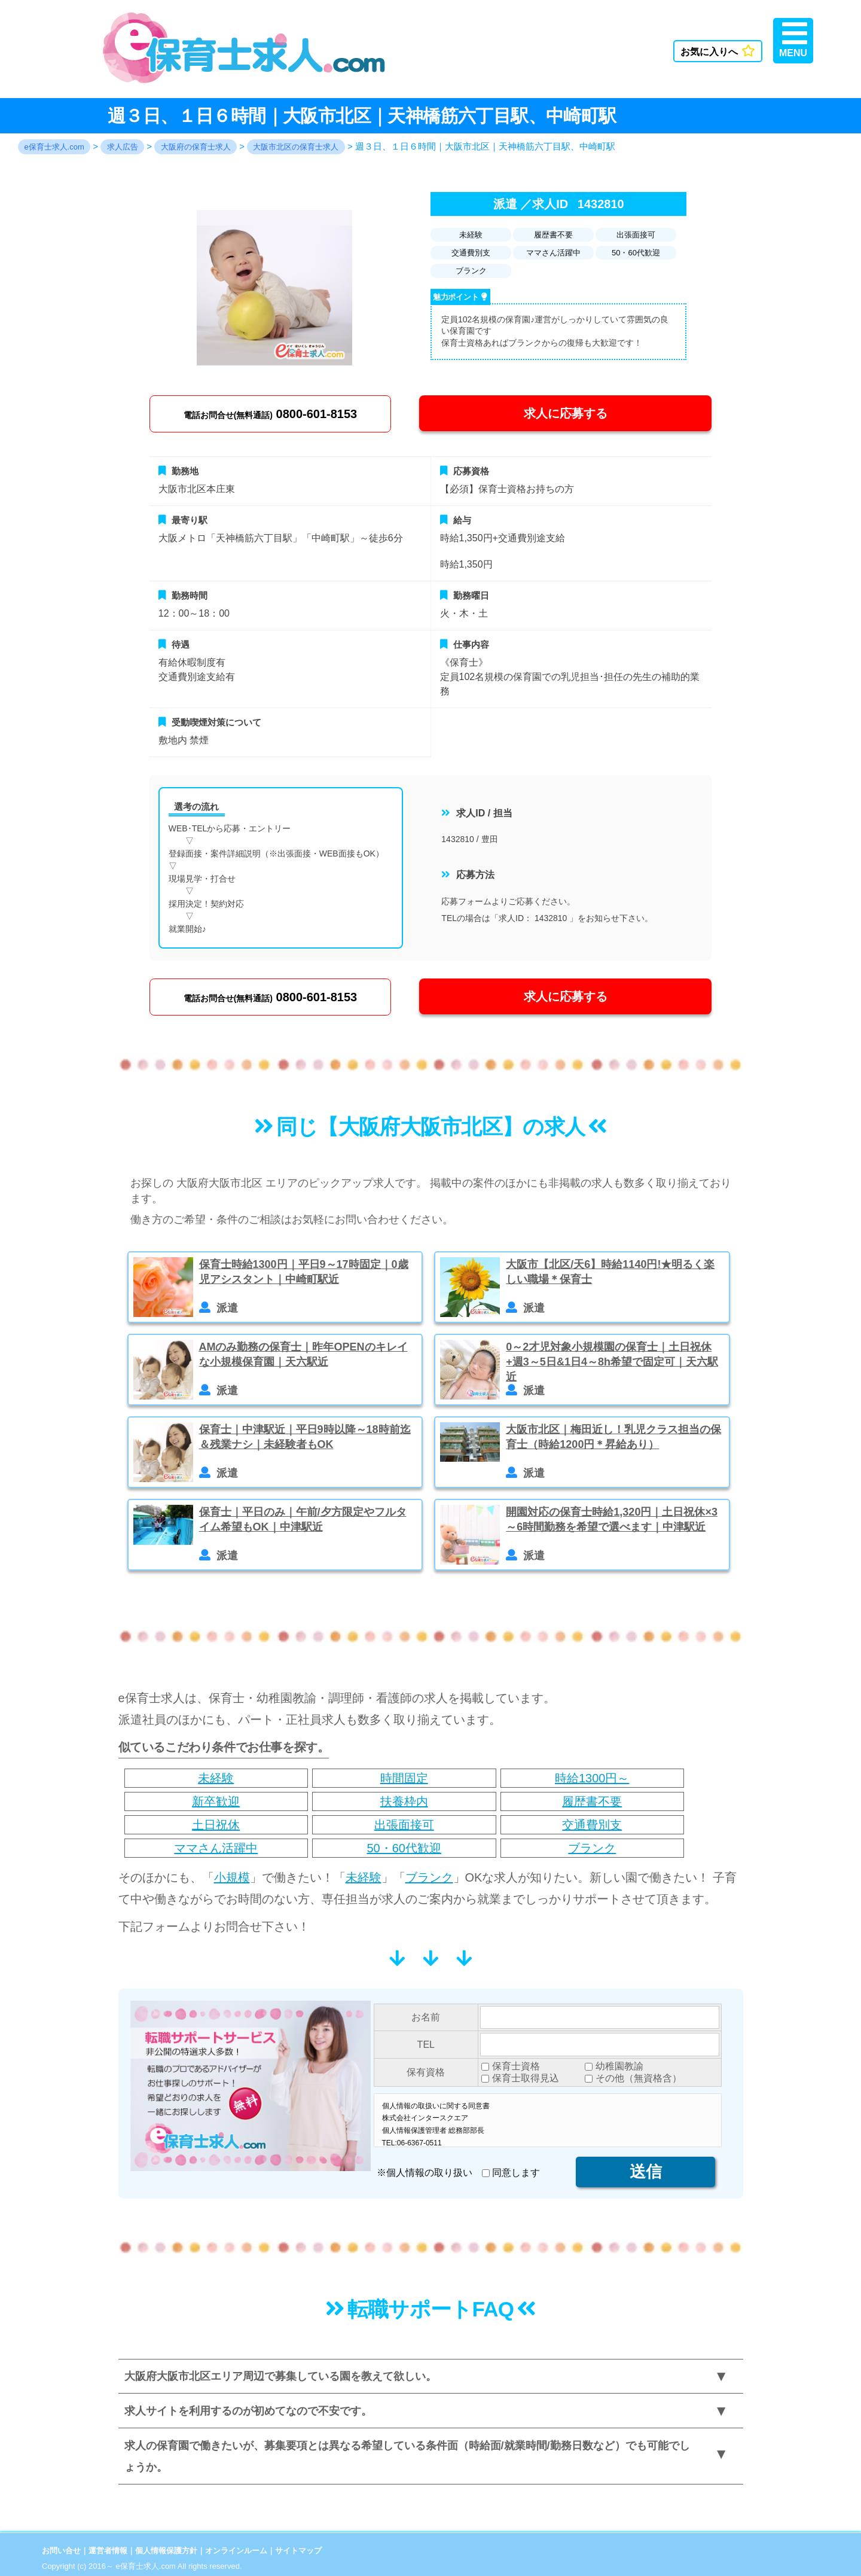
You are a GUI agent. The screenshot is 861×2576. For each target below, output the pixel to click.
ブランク (592, 1848)
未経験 (216, 1778)
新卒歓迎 (216, 1801)
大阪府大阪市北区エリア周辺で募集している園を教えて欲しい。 (280, 2376)
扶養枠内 (404, 1801)
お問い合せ (61, 2550)
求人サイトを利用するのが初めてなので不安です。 (248, 2411)
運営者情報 (107, 2550)
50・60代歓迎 (404, 1848)
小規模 (232, 1877)
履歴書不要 (592, 1801)
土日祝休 (216, 1824)
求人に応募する (565, 413)
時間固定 (404, 1778)
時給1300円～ (592, 1778)
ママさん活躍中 (216, 1848)
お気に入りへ (717, 50)
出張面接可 (404, 1824)
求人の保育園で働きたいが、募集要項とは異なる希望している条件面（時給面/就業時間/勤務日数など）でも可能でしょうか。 (407, 2456)
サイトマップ (298, 2550)
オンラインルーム (236, 2550)
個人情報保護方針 (166, 2550)
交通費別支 (592, 1824)
